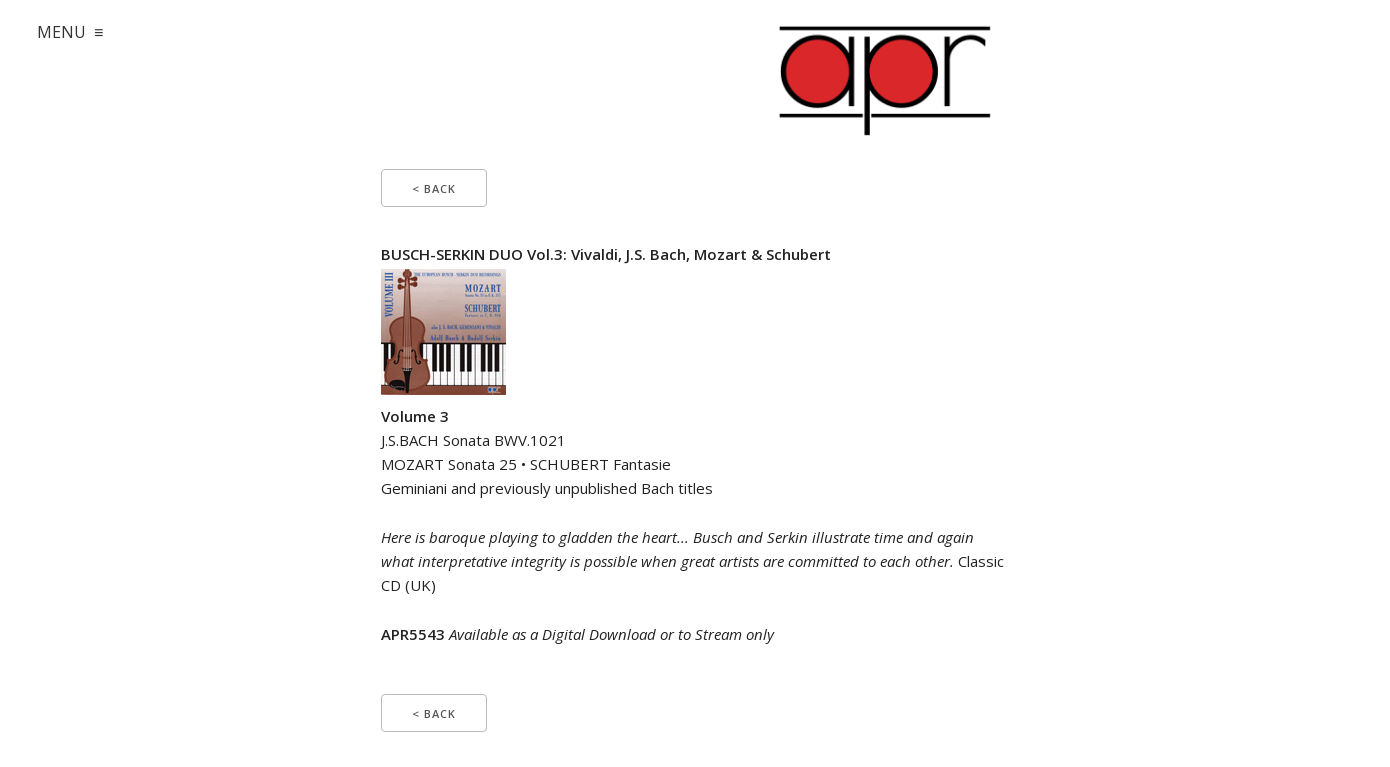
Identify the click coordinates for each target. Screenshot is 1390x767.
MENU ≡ (70, 32)
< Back (434, 188)
